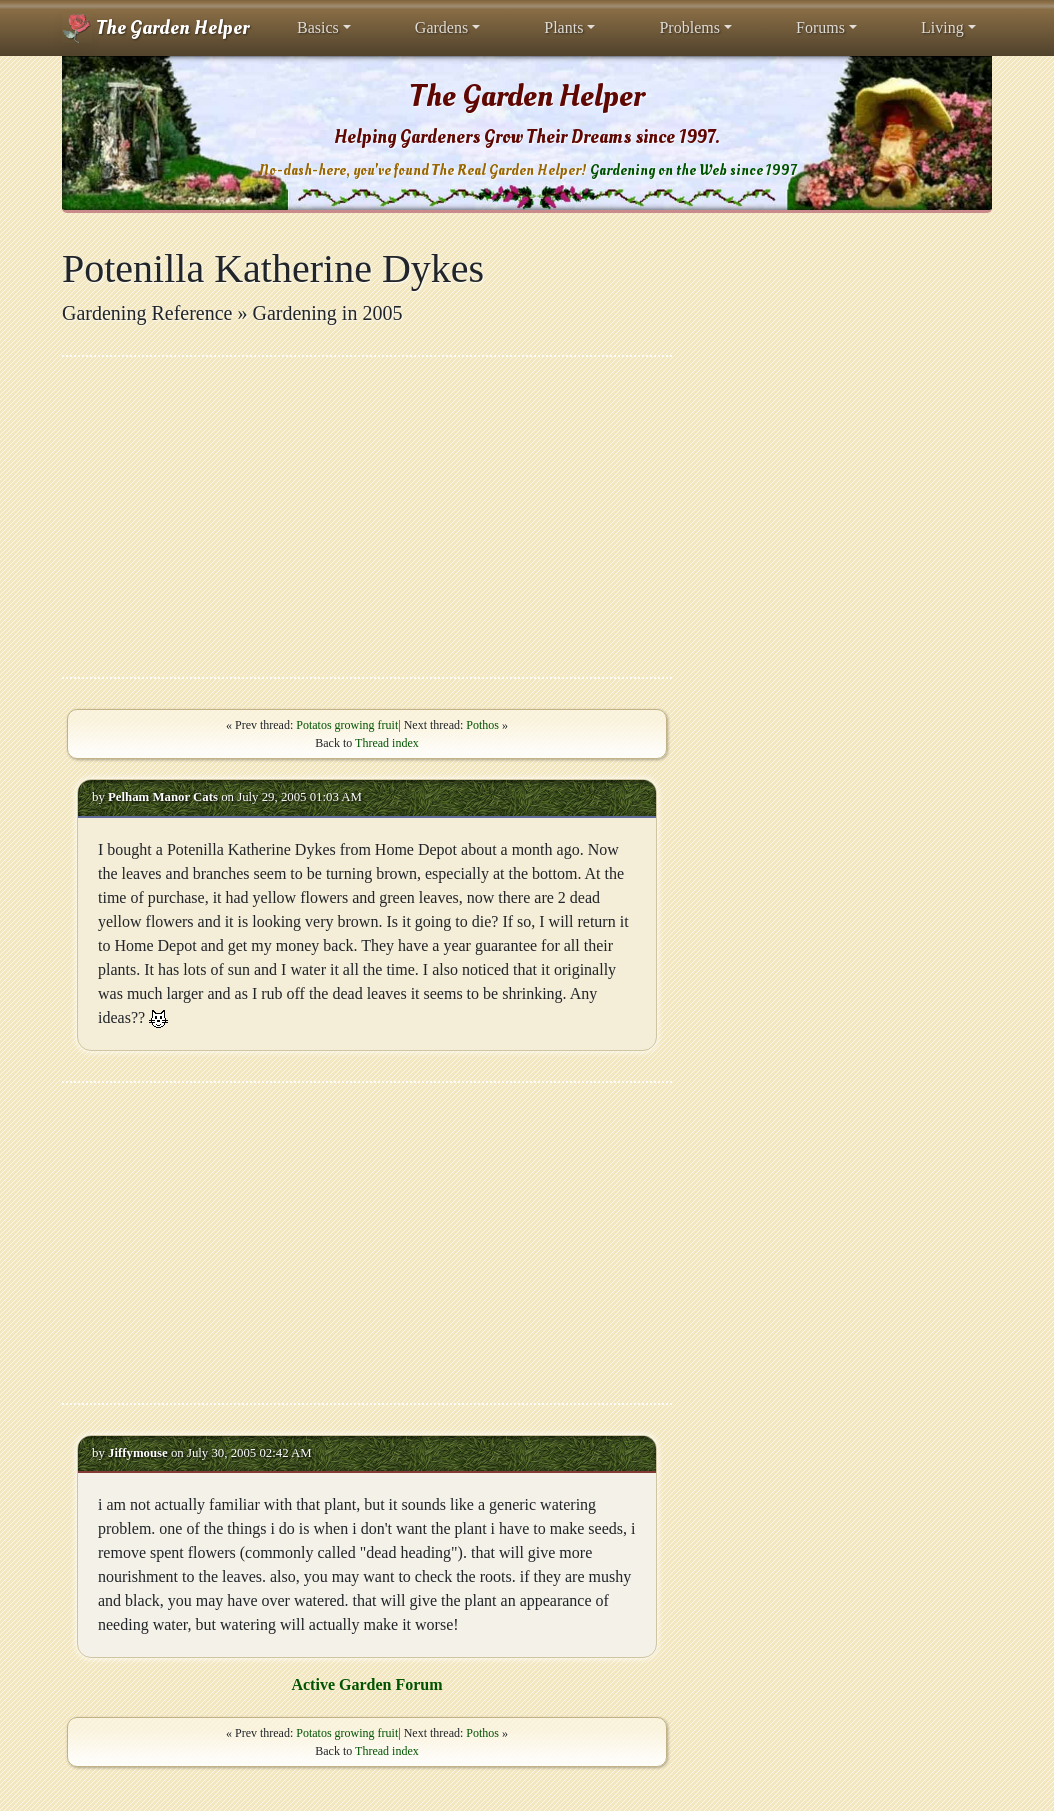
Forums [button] (820, 27)
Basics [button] (318, 27)
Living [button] (942, 27)
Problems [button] (689, 27)
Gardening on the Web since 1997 (693, 170)
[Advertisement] (367, 517)
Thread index (387, 743)
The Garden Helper (155, 28)
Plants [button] (563, 27)
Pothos (482, 725)
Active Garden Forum (366, 1684)
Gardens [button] (441, 27)
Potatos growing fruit (347, 725)
